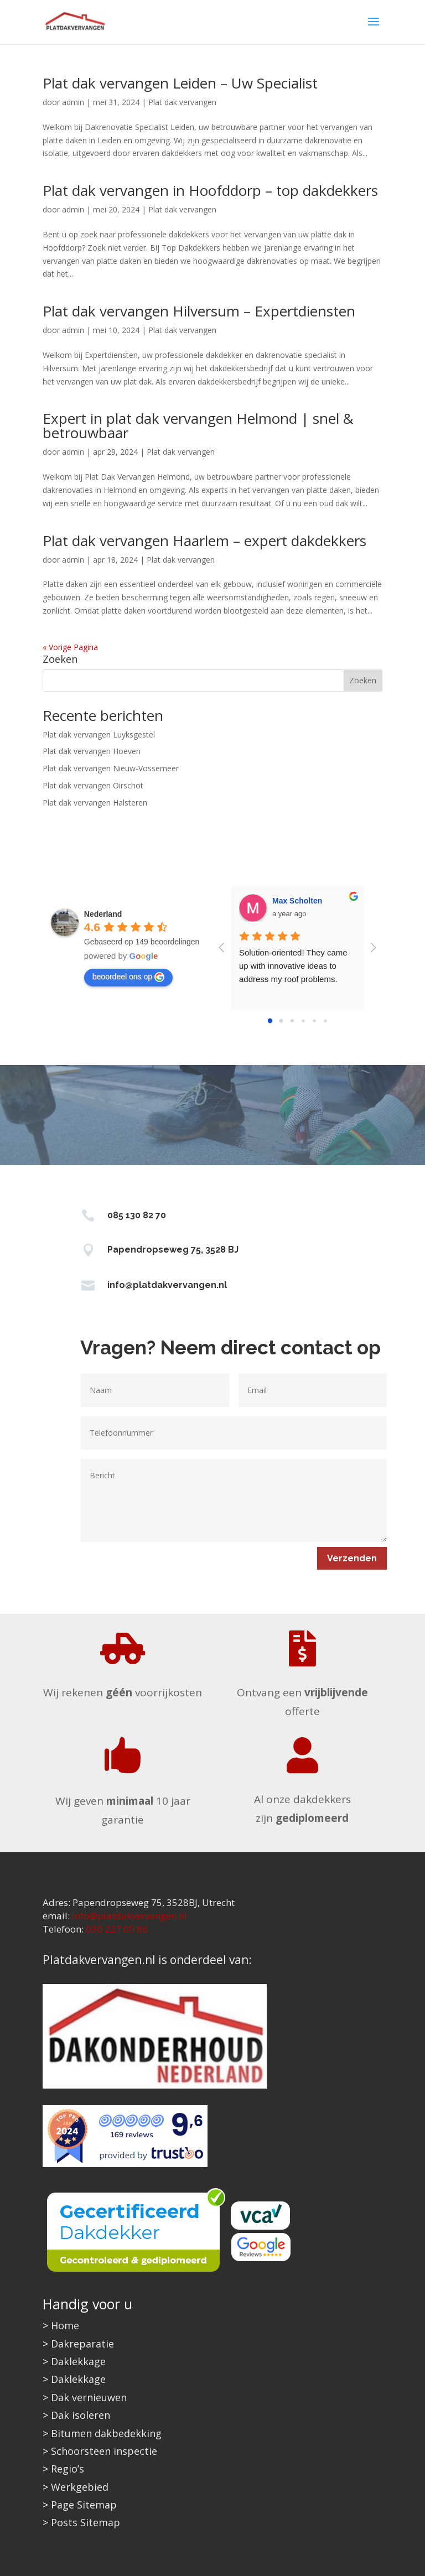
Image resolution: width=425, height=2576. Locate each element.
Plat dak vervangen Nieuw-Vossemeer (111, 768)
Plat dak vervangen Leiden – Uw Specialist (180, 83)
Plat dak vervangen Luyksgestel (99, 734)
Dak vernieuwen (89, 2397)
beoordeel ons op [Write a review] (128, 977)
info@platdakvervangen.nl (167, 1285)
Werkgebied (79, 2487)
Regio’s (67, 2468)
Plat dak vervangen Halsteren (95, 802)
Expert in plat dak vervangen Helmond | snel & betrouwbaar (198, 425)
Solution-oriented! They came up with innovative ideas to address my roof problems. (294, 966)
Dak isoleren (80, 2415)
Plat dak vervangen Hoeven (92, 751)
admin (73, 102)
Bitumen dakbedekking (106, 2433)
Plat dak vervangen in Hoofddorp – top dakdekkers (210, 190)
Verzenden (352, 1558)
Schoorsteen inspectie (104, 2451)
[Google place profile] (103, 914)
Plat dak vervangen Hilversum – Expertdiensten (199, 311)
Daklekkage (78, 2361)
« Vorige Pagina (70, 647)
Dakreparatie (82, 2343)
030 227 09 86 (117, 1929)
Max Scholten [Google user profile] (297, 900)
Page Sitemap (84, 2504)
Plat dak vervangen (182, 102)
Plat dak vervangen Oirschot (93, 785)
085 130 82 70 (136, 1215)
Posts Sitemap (85, 2522)
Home (65, 2325)
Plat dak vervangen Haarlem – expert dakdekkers (204, 540)
